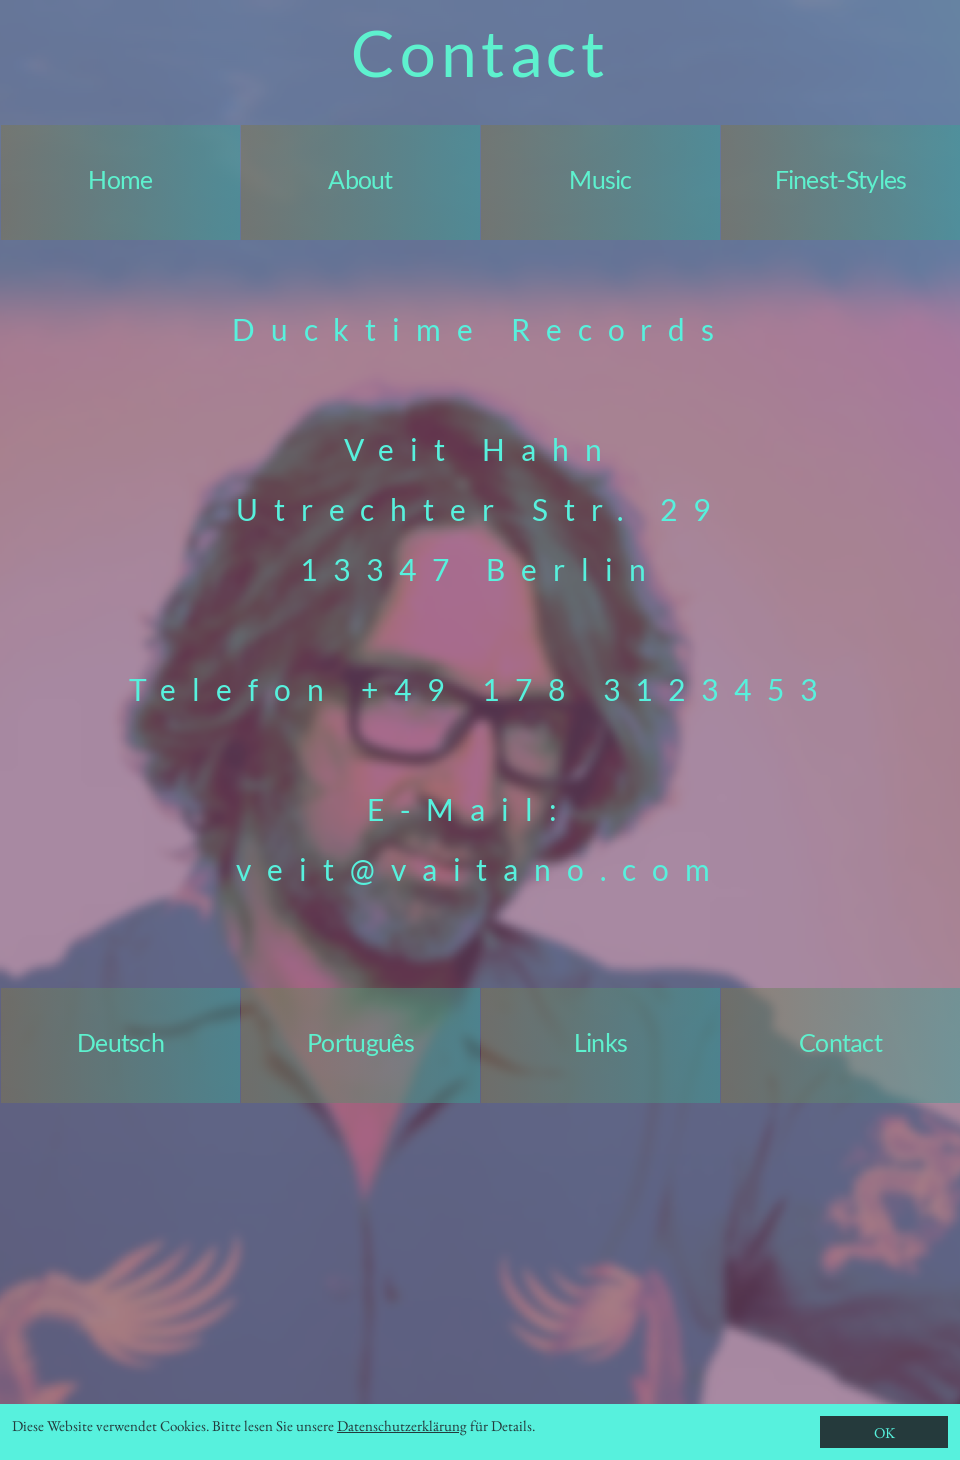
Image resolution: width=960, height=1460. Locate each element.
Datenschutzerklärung (402, 1425)
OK (884, 1432)
